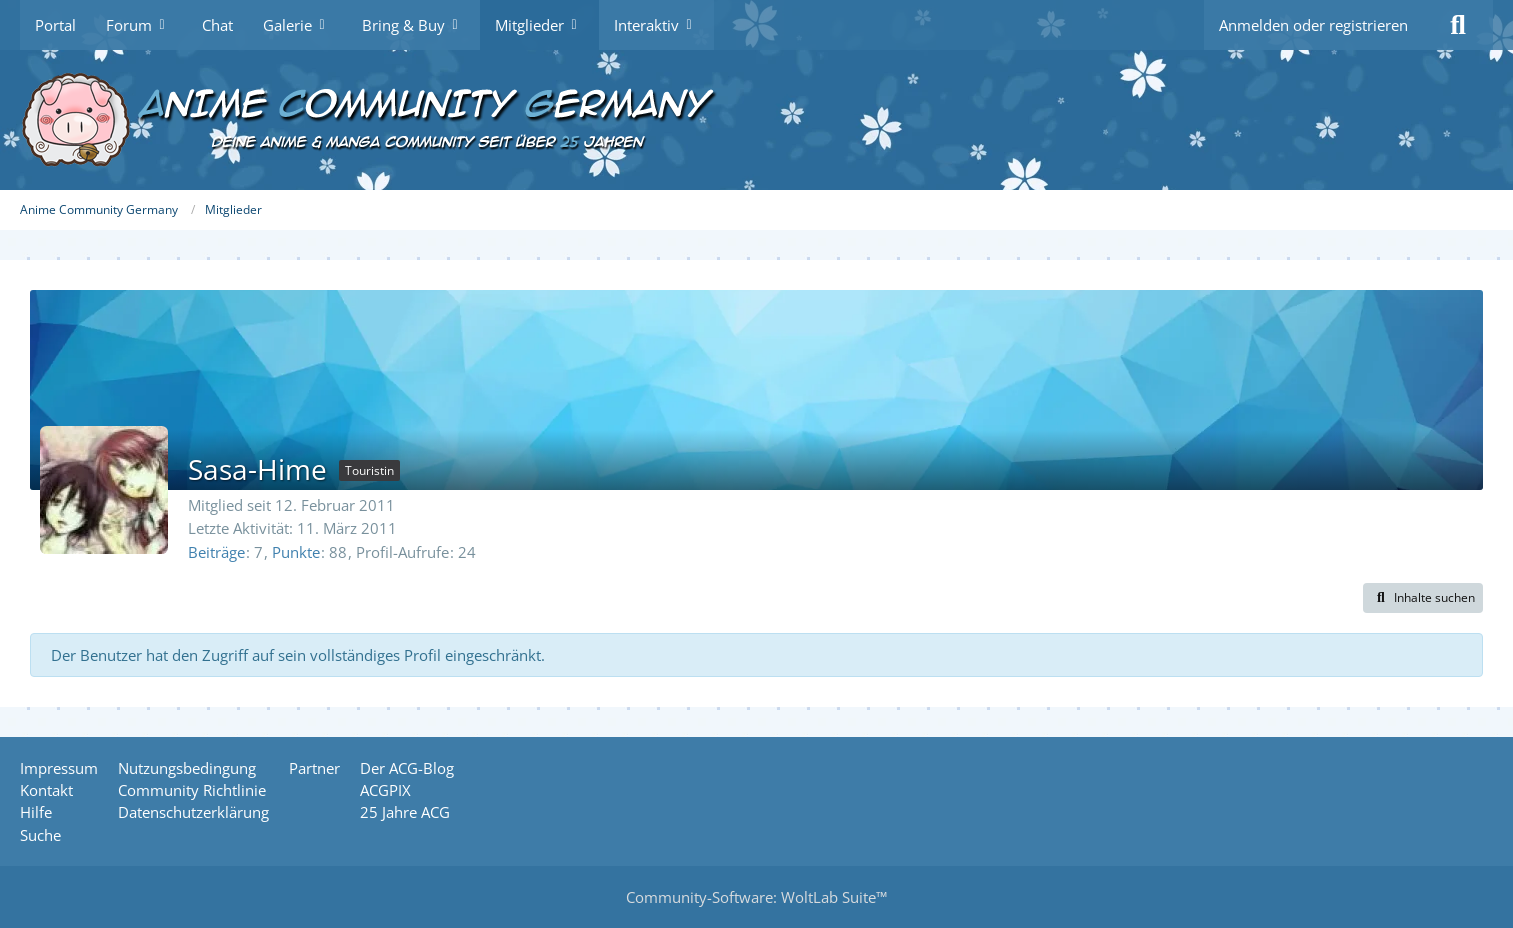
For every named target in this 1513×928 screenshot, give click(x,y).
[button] (1423, 598)
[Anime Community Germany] (756, 120)
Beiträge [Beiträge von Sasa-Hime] (216, 552)
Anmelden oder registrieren (1313, 25)
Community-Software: (756, 897)
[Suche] (1458, 25)
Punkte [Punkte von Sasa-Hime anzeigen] (296, 552)
